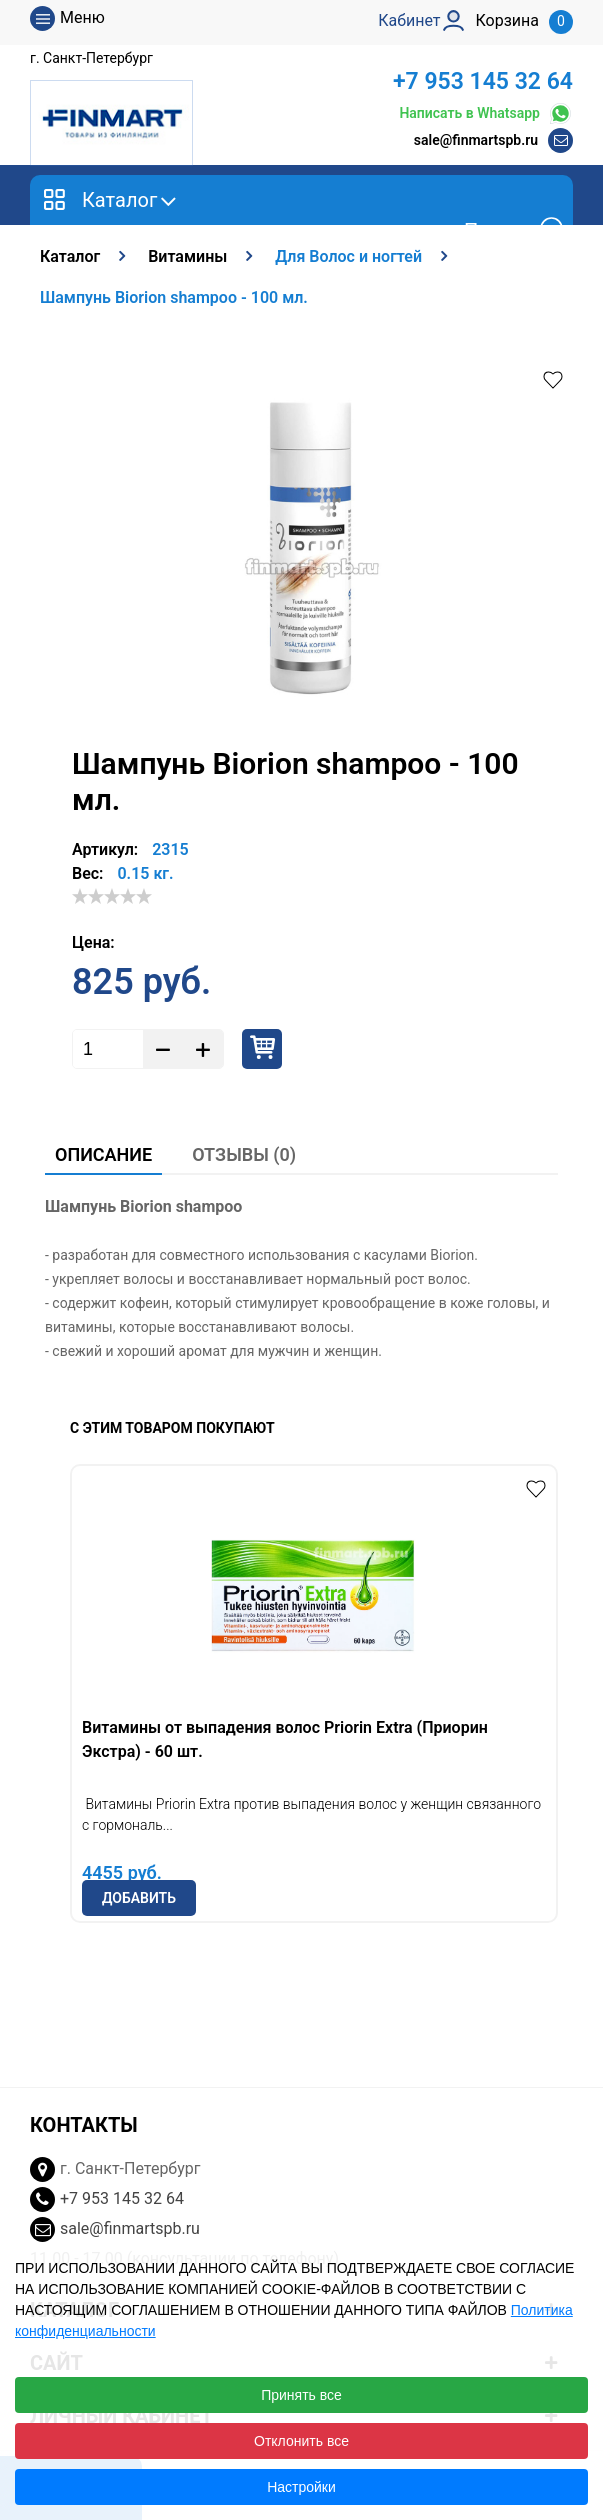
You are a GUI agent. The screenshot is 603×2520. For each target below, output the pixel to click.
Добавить (139, 1898)
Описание (103, 1154)
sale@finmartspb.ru (476, 140)
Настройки (301, 2487)
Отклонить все (301, 2441)
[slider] (112, 896)
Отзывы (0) (244, 1154)
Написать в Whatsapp (486, 113)
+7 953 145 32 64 (483, 81)
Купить (262, 1049)
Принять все (301, 2395)
